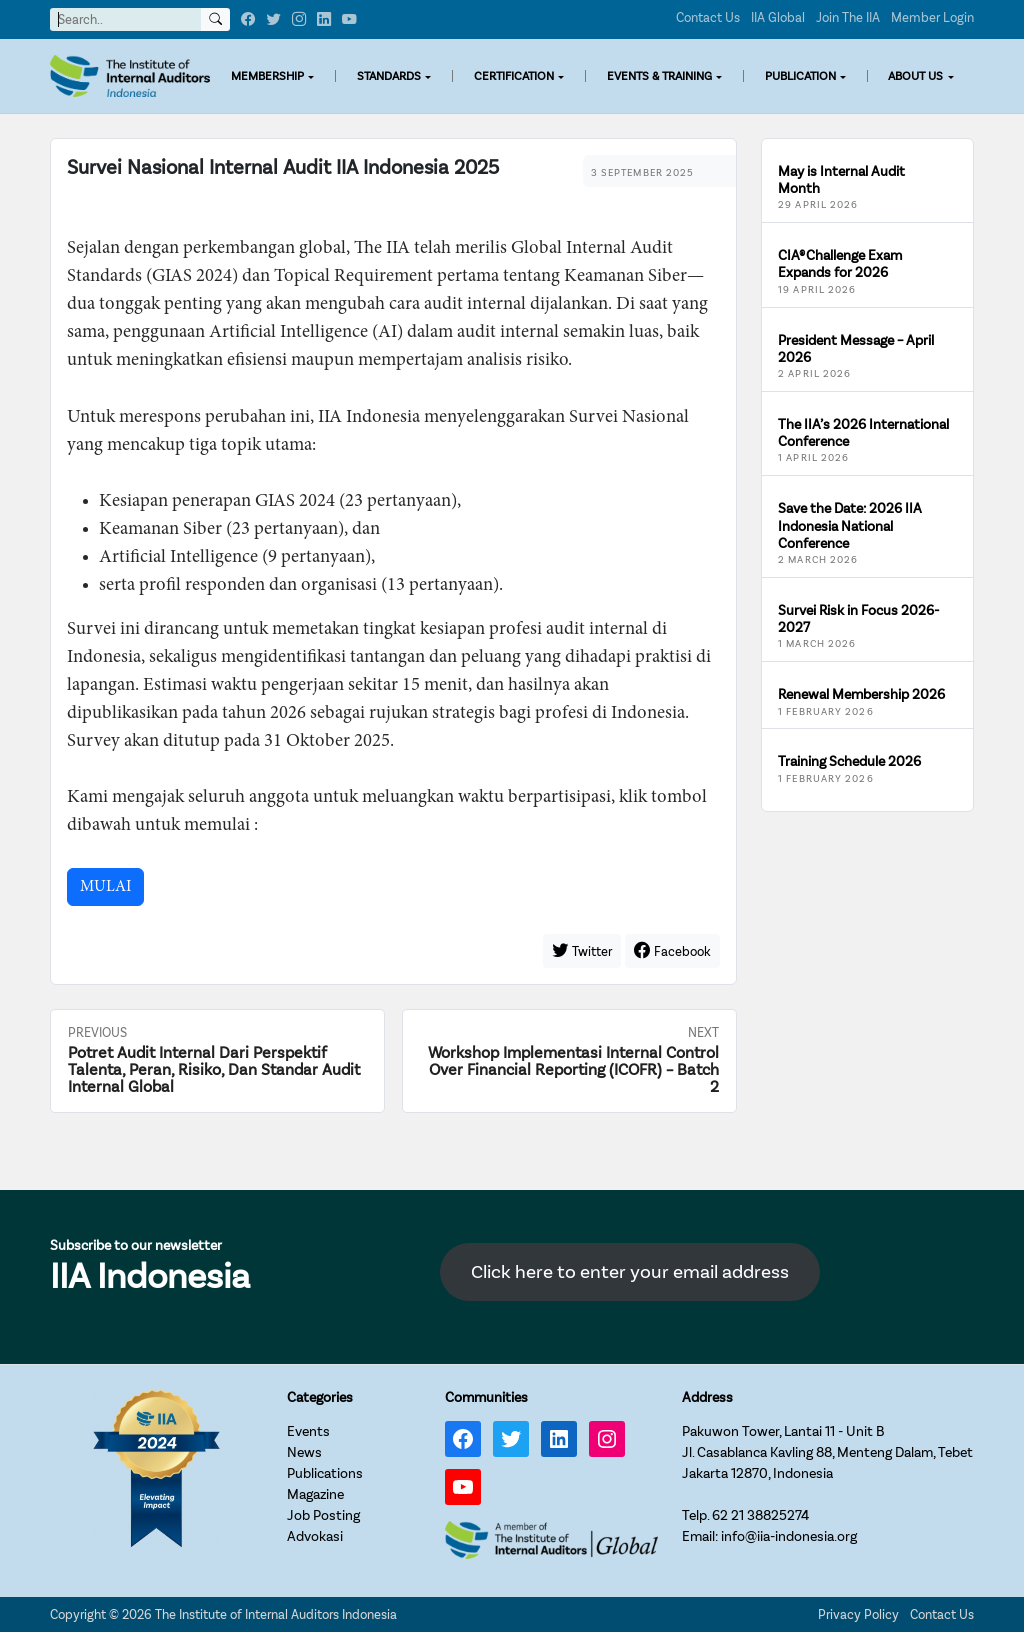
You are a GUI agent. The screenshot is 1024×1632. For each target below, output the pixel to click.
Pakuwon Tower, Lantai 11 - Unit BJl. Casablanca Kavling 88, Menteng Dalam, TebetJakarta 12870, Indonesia (827, 1452)
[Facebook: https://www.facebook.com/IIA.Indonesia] (463, 1439)
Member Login (932, 17)
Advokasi (315, 1536)
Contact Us (708, 17)
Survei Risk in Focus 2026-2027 (858, 619)
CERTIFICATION (514, 76)
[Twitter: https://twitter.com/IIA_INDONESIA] (511, 1439)
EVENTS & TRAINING (659, 76)
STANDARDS (389, 76)
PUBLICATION (800, 76)
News (304, 1452)
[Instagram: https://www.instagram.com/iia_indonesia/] (607, 1439)
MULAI (105, 887)
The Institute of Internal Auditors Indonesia (276, 1614)
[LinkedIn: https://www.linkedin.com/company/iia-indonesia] (559, 1439)
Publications (325, 1473)
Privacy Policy (858, 1614)
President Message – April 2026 (856, 349)
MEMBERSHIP (267, 76)
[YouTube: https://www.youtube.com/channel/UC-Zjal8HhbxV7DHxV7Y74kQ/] (463, 1487)
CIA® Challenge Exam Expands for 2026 (840, 264)
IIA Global (778, 17)
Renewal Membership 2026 (861, 694)
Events (308, 1431)
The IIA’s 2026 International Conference (863, 433)
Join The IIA (848, 17)
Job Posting (323, 1515)
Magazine (315, 1494)
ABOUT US (915, 76)
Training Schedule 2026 (849, 761)
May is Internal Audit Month (841, 180)
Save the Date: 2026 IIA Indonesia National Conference (850, 526)
